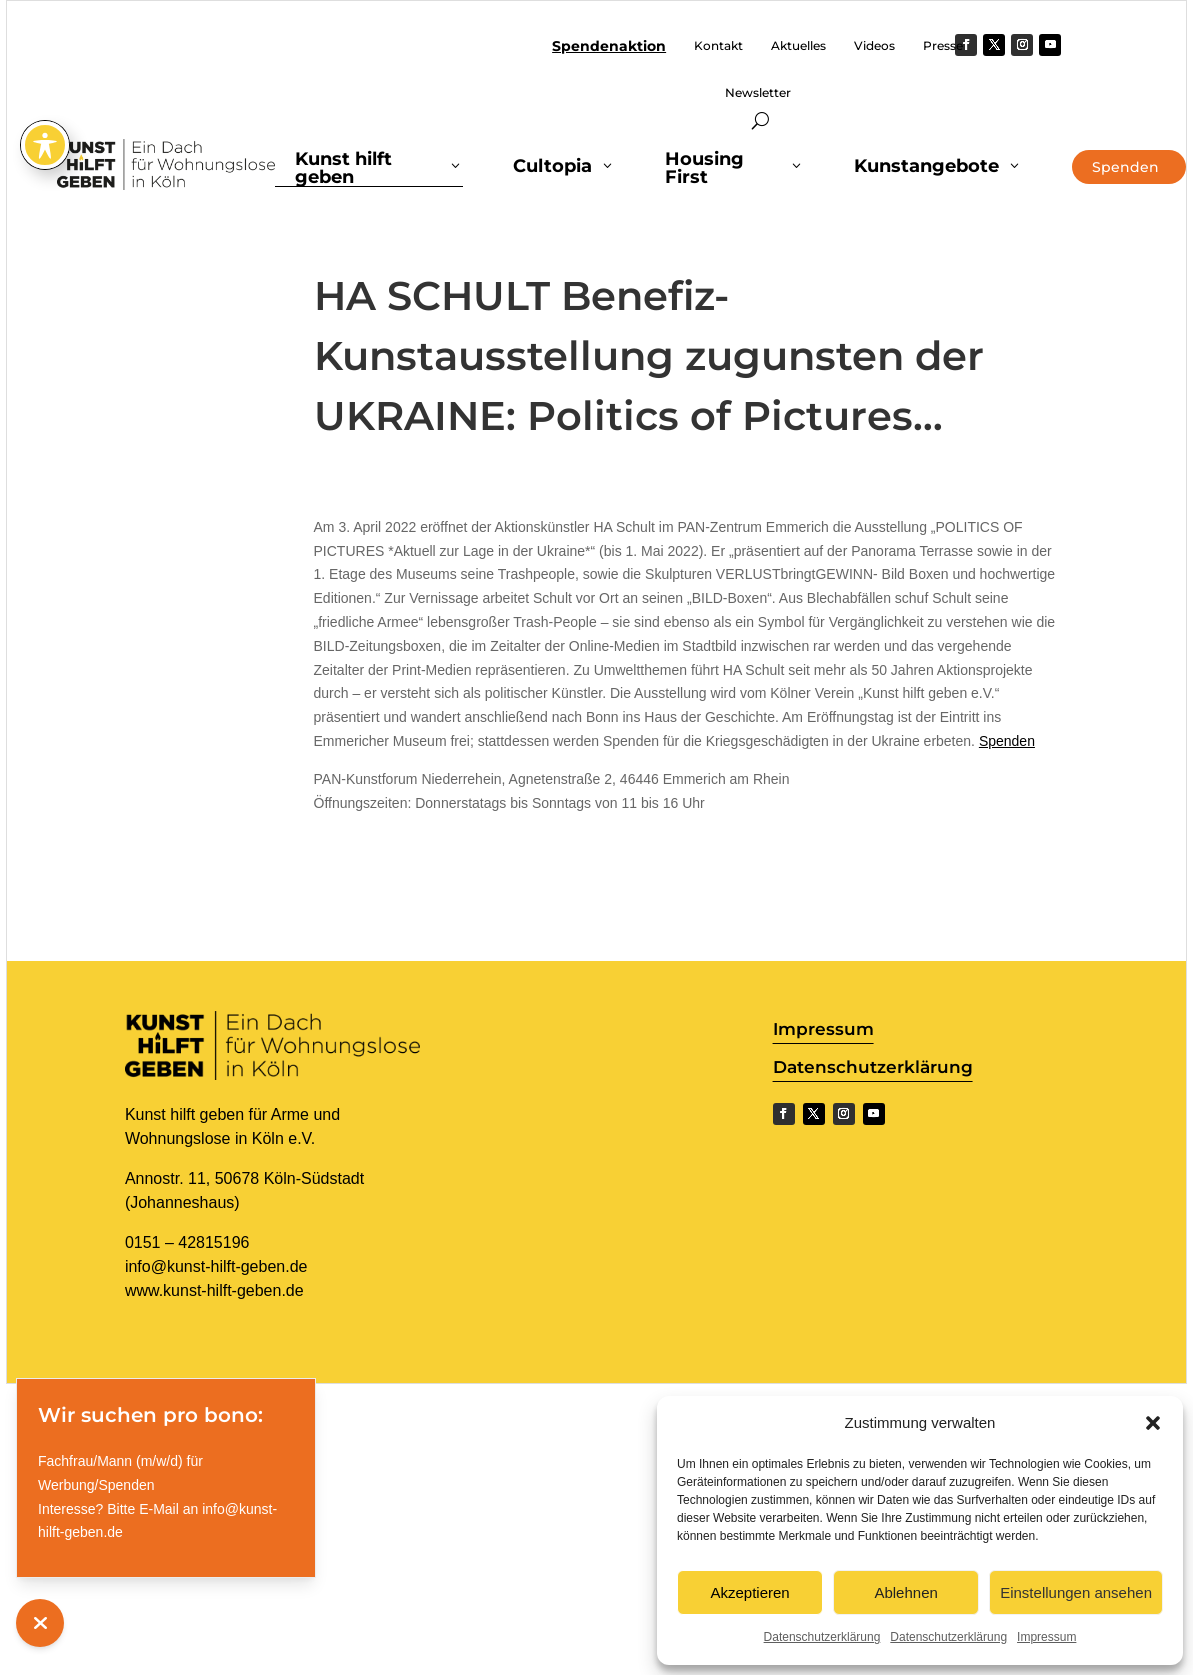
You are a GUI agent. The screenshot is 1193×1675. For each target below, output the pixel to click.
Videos (874, 46)
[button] (1153, 1423)
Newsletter (758, 93)
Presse (943, 46)
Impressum (1046, 1637)
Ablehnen (905, 1592)
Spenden (1007, 741)
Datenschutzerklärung (822, 1637)
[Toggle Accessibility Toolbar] (45, 123)
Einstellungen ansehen (1076, 1592)
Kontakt (718, 46)
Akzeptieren (749, 1592)
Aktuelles (798, 46)
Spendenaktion (609, 47)
